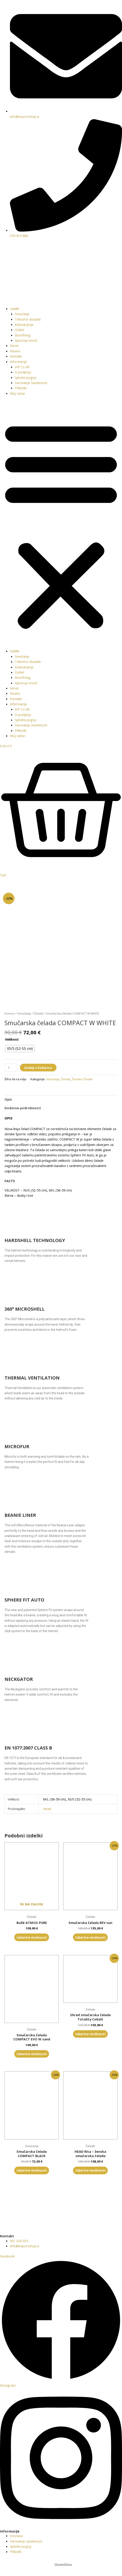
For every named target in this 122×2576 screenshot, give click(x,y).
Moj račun (17, 393)
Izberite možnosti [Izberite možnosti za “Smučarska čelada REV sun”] (90, 1937)
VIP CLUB (22, 367)
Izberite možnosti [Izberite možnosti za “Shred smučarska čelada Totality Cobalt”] (90, 2034)
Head (47, 1808)
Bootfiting (22, 335)
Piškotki (20, 388)
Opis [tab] (8, 1099)
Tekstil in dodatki (28, 319)
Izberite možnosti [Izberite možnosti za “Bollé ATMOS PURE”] (32, 1937)
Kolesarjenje (24, 324)
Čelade (38, 1013)
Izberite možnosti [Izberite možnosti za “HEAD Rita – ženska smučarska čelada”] (90, 2170)
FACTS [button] (10, 1181)
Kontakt (16, 356)
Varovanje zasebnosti (31, 382)
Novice (15, 351)
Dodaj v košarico (38, 1067)
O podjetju (23, 372)
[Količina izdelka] (10, 1068)
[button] (61, 525)
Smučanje (22, 314)
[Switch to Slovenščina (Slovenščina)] (61, 2564)
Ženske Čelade (82, 1079)
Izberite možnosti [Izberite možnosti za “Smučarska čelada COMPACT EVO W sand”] (32, 2054)
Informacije (18, 361)
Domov (10, 1013)
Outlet (19, 329)
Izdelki (14, 308)
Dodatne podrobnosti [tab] (23, 1108)
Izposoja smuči (26, 340)
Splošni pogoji (25, 377)
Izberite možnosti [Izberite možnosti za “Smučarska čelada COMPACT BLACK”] (32, 2170)
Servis (14, 345)
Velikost (12, 1039)
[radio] (19, 1048)
